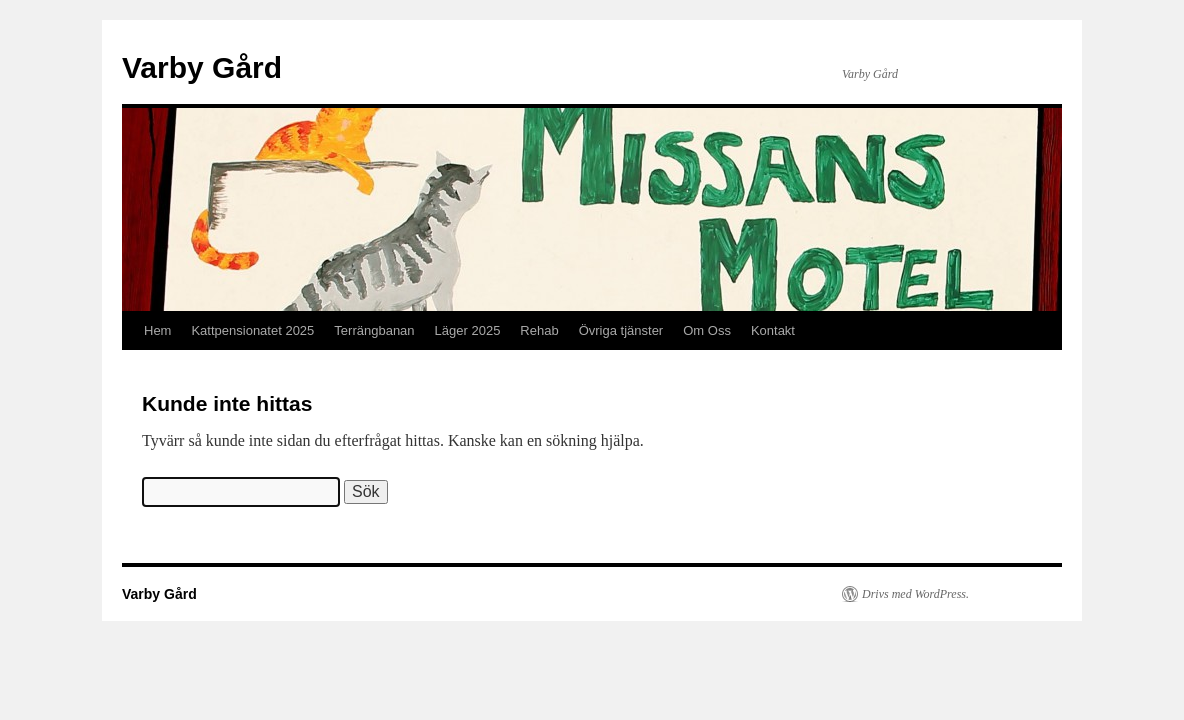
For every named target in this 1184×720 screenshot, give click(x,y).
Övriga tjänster (621, 330)
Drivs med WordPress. (915, 594)
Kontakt (773, 330)
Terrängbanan (374, 330)
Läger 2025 (468, 330)
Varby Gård (202, 67)
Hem (157, 330)
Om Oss (707, 330)
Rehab (539, 330)
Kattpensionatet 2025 (252, 330)
